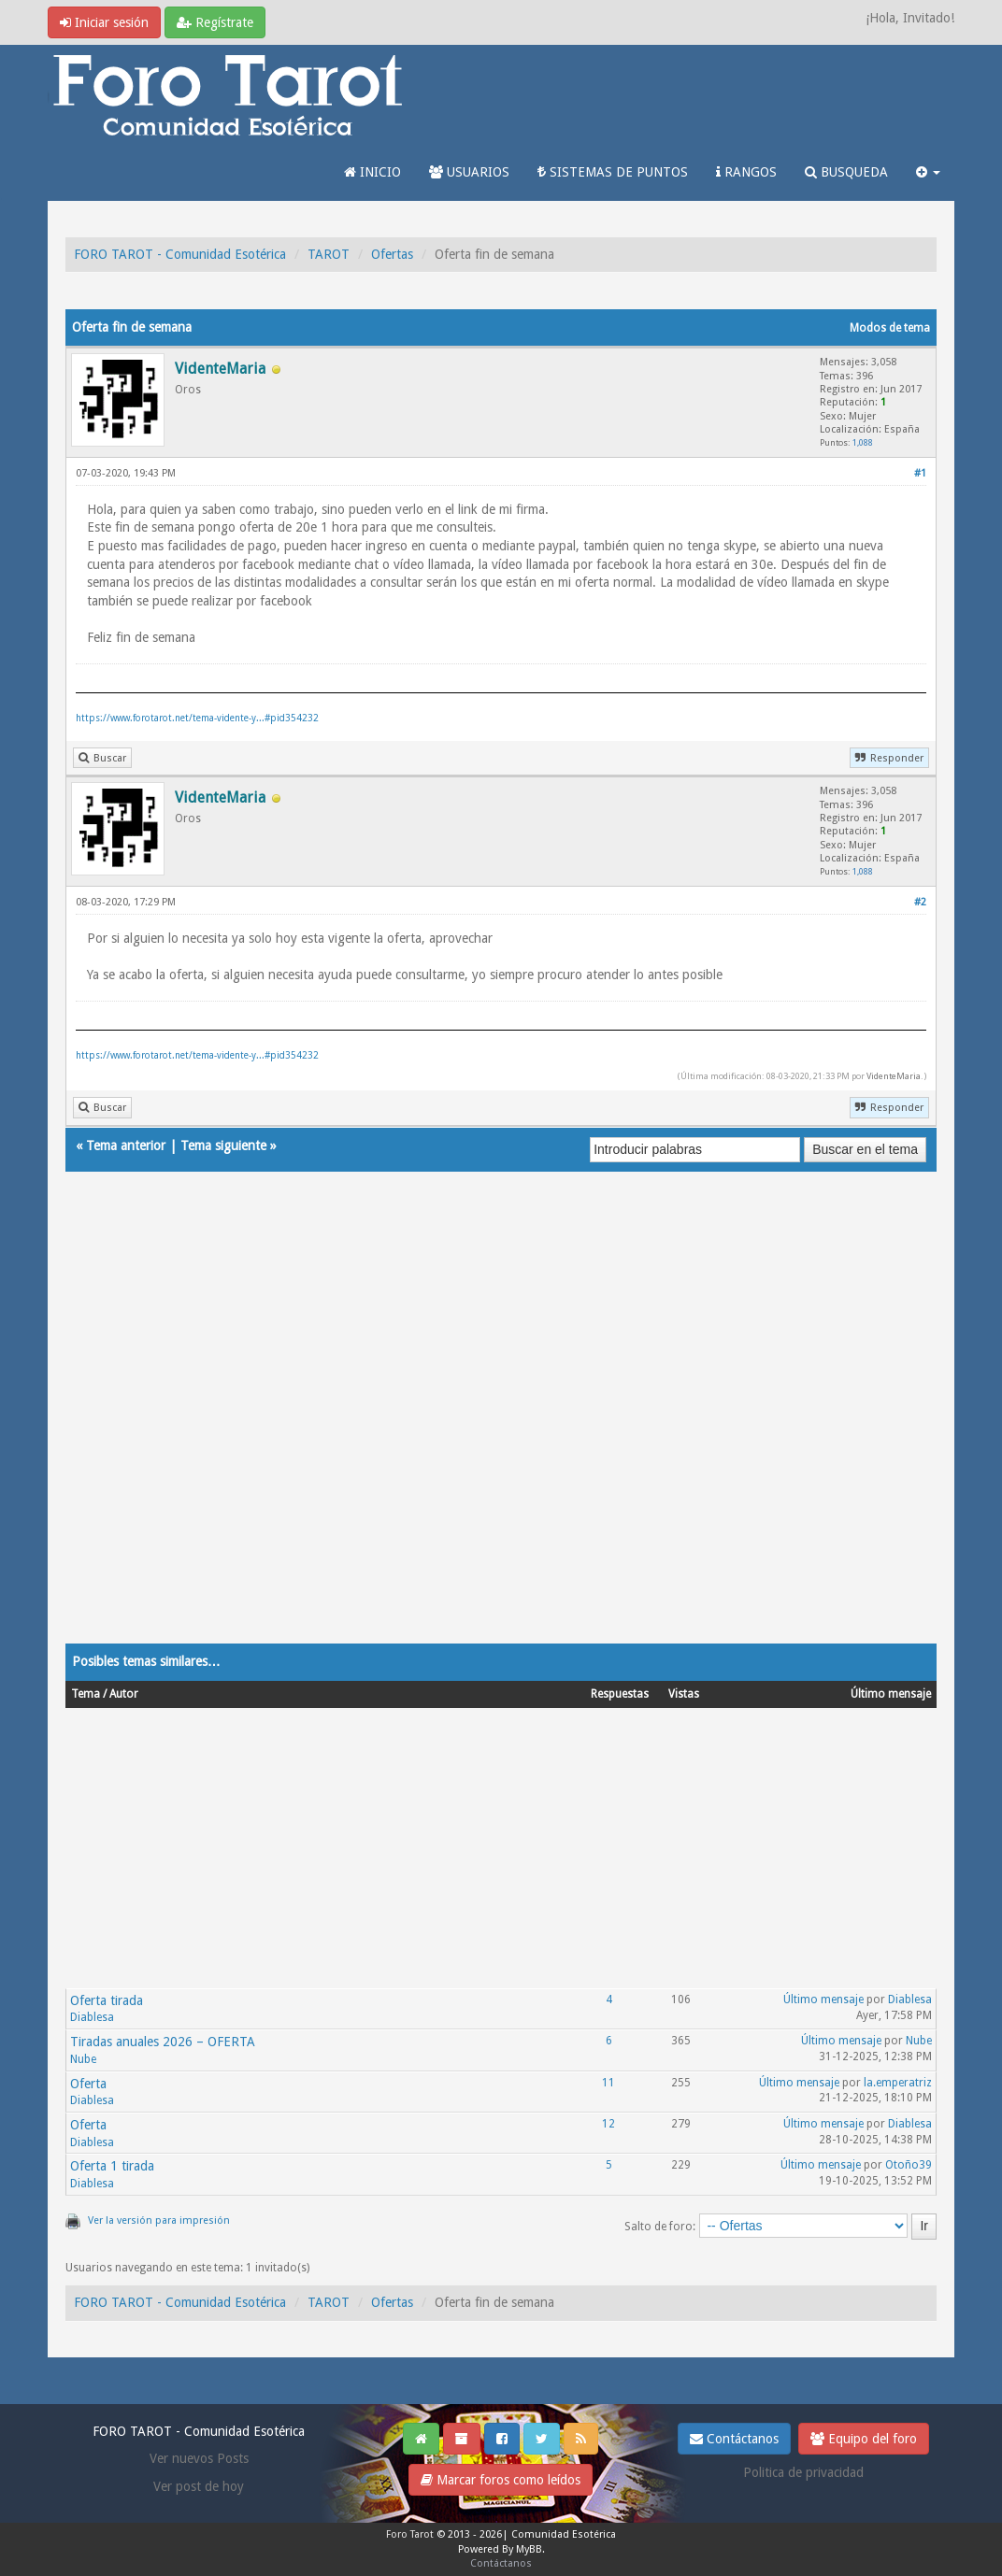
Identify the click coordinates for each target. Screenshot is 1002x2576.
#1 (920, 473)
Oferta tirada (106, 2000)
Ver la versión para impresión (159, 2220)
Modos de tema (890, 327)
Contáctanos (734, 2438)
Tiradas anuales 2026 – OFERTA (162, 2041)
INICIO (372, 171)
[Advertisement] (501, 1426)
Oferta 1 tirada (112, 2165)
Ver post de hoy (198, 2486)
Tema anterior (125, 1145)
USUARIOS (469, 171)
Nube (83, 2059)
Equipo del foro (863, 2438)
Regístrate (215, 22)
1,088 (862, 442)
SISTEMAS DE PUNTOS (612, 171)
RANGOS (746, 171)
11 (608, 2082)
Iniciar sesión (104, 22)
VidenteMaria (893, 1076)
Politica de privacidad (803, 2472)
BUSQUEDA (846, 171)
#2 (920, 902)
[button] (928, 172)
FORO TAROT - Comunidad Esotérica (180, 254)
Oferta (88, 2083)
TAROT (329, 254)
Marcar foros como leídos (500, 2479)
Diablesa (92, 2017)
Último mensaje (823, 1999)
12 (608, 2123)
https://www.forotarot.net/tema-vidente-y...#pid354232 (197, 718)
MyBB (529, 2549)
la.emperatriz (898, 2082)
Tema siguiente (223, 1145)
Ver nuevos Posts (199, 2458)
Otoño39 (908, 2164)
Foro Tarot (410, 2534)
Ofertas (392, 254)
